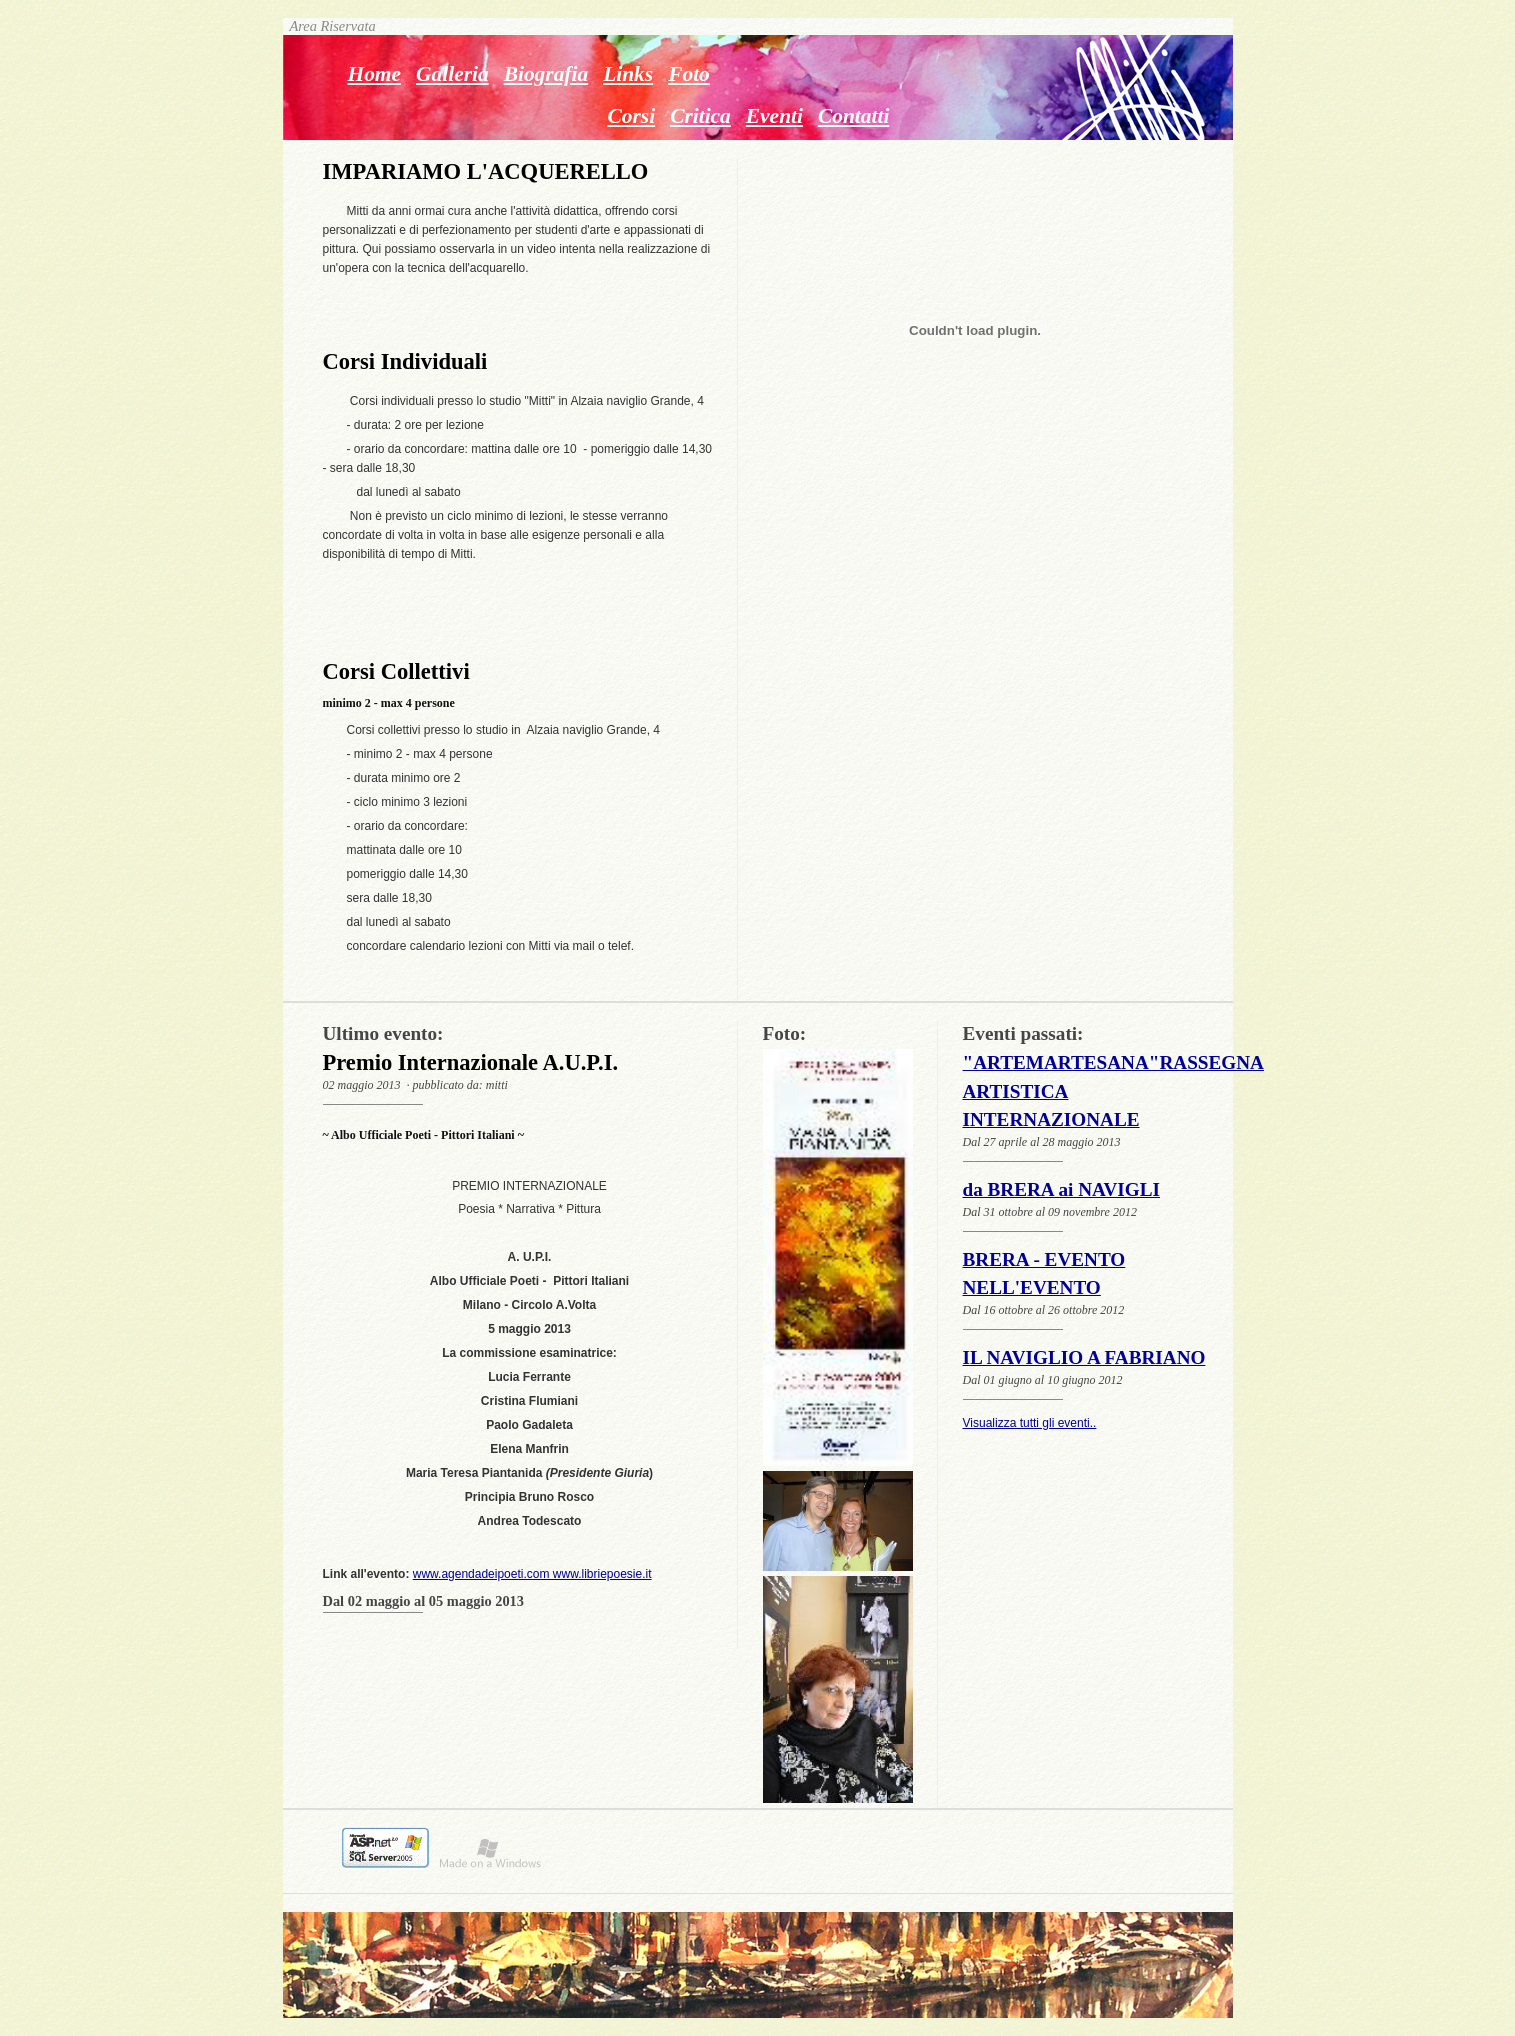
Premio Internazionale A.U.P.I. (471, 1062)
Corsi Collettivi (396, 671)
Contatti (853, 116)
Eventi (774, 116)
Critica (700, 116)
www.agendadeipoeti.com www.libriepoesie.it (532, 1574)
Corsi (632, 116)
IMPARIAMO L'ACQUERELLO (486, 171)
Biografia (546, 74)
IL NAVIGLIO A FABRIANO (1084, 1357)
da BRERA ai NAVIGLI (1061, 1189)
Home (375, 74)
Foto (689, 74)
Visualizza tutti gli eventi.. (1030, 1423)
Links (628, 74)
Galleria (452, 74)
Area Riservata (329, 26)
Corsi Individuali (405, 361)
